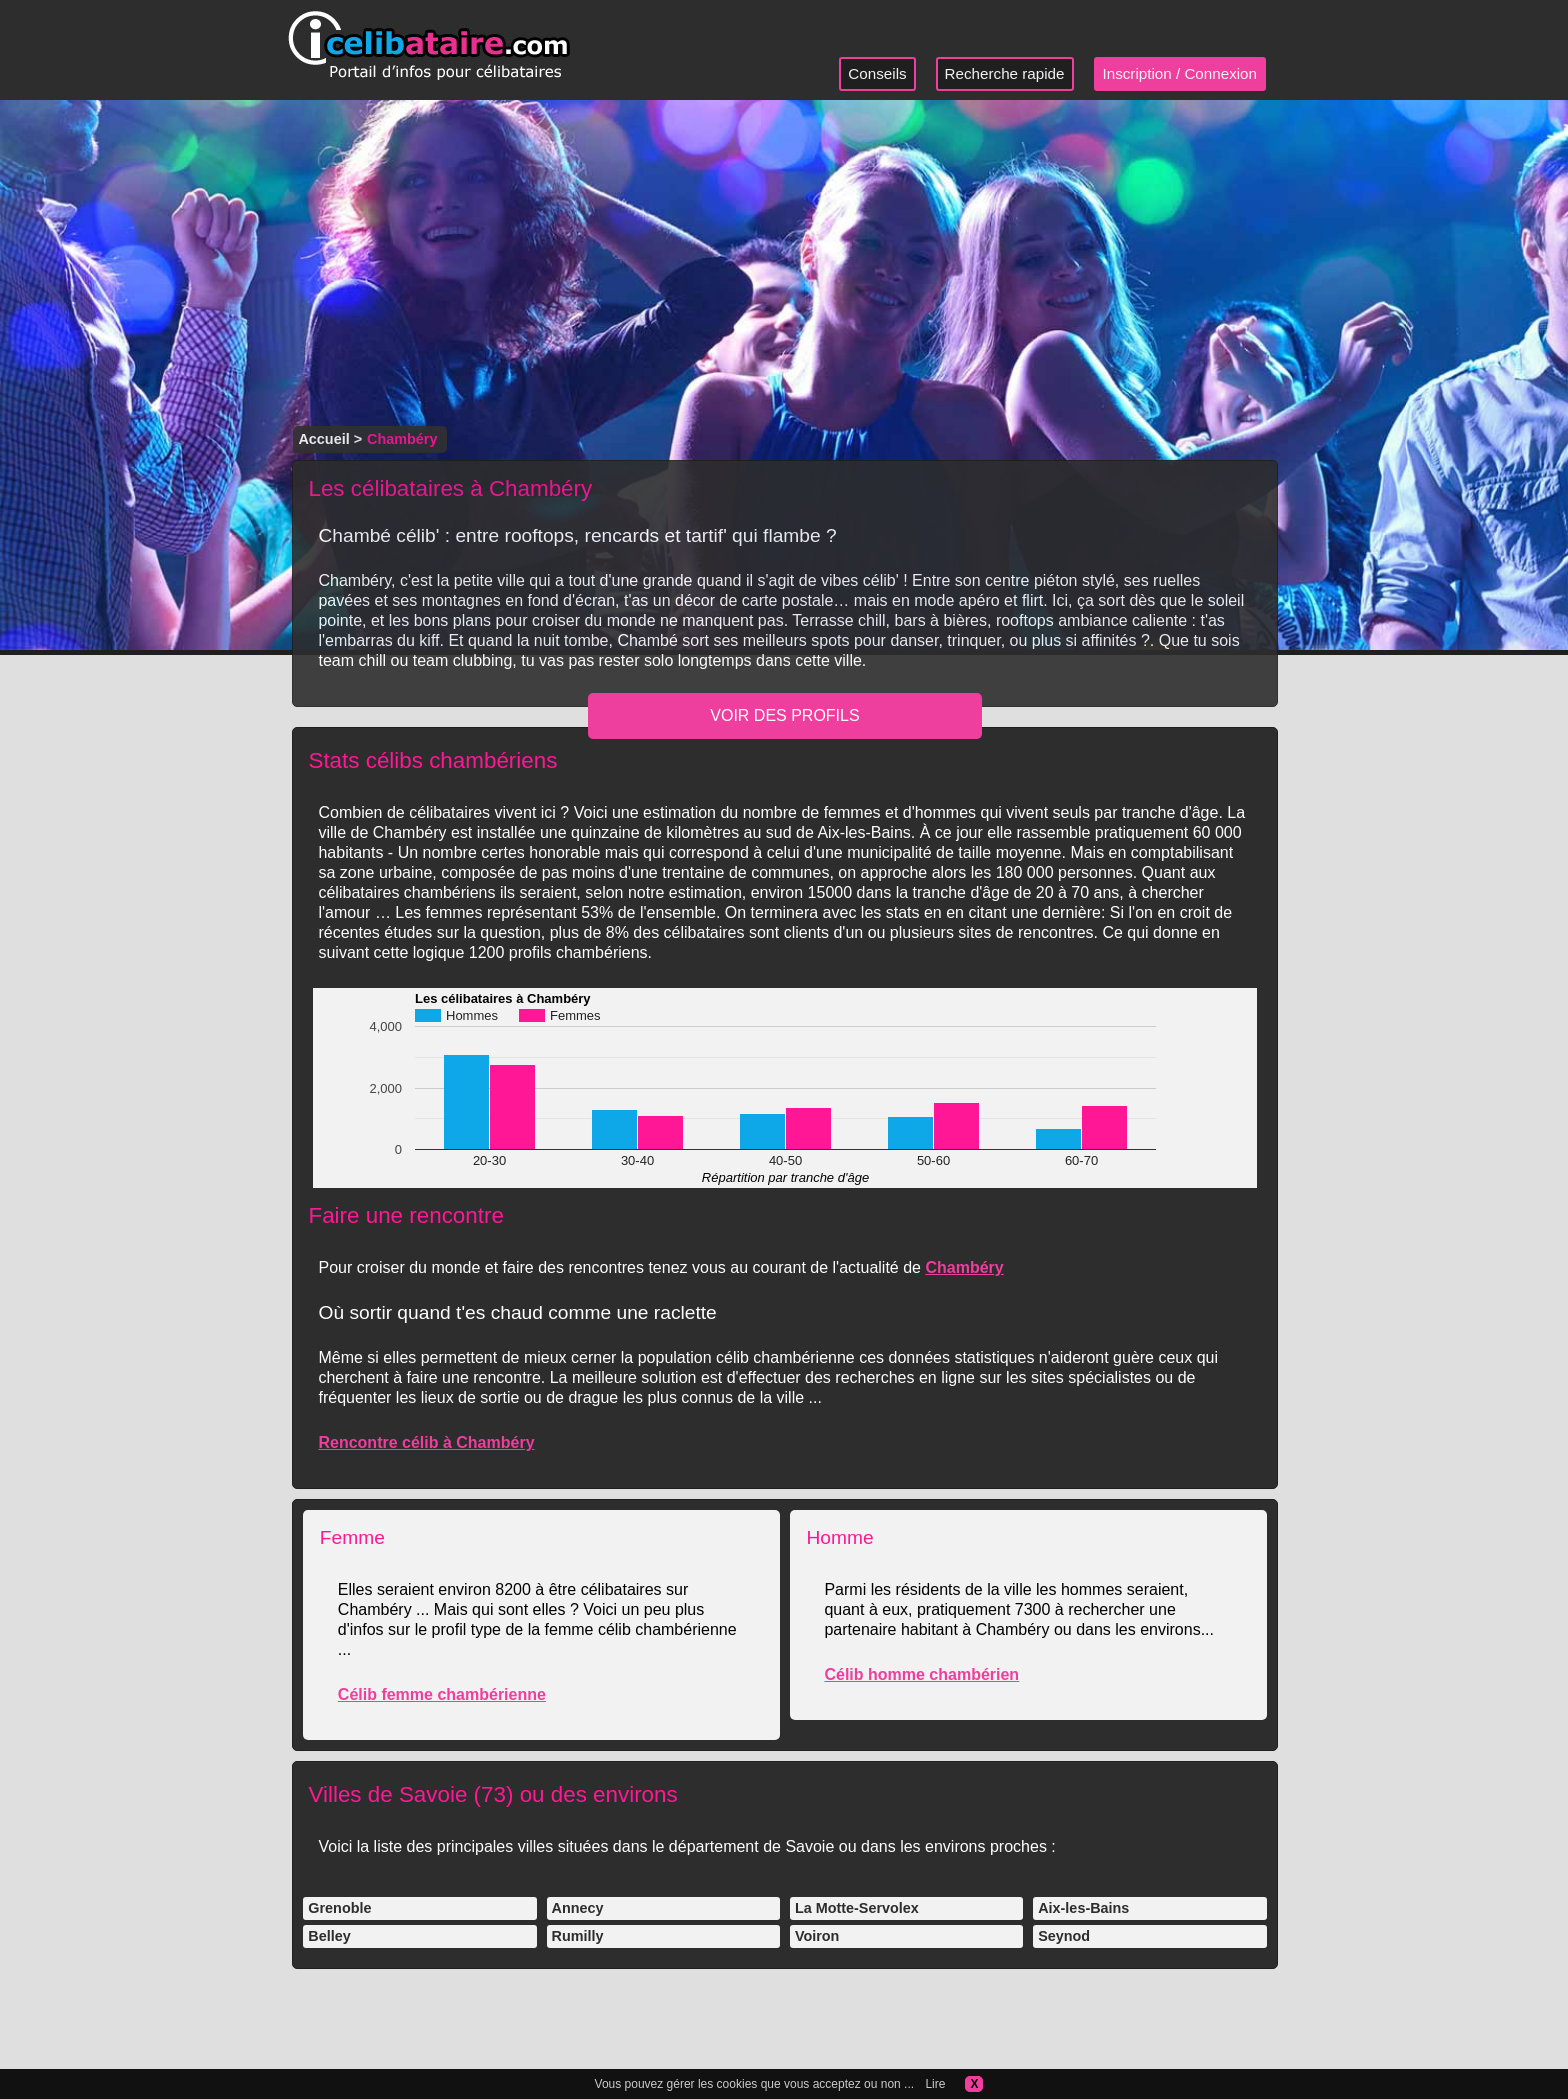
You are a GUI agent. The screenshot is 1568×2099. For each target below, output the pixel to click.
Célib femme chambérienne (442, 1694)
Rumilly (578, 1936)
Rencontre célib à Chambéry (426, 1442)
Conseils (877, 73)
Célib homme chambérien (921, 1674)
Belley (329, 1936)
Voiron (817, 1936)
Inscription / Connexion (1180, 73)
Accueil (323, 439)
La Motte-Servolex (857, 1908)
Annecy (578, 1908)
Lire (935, 2084)
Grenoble (339, 1908)
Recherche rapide (1005, 73)
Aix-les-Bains (1083, 1908)
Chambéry (964, 1267)
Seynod (1064, 1936)
